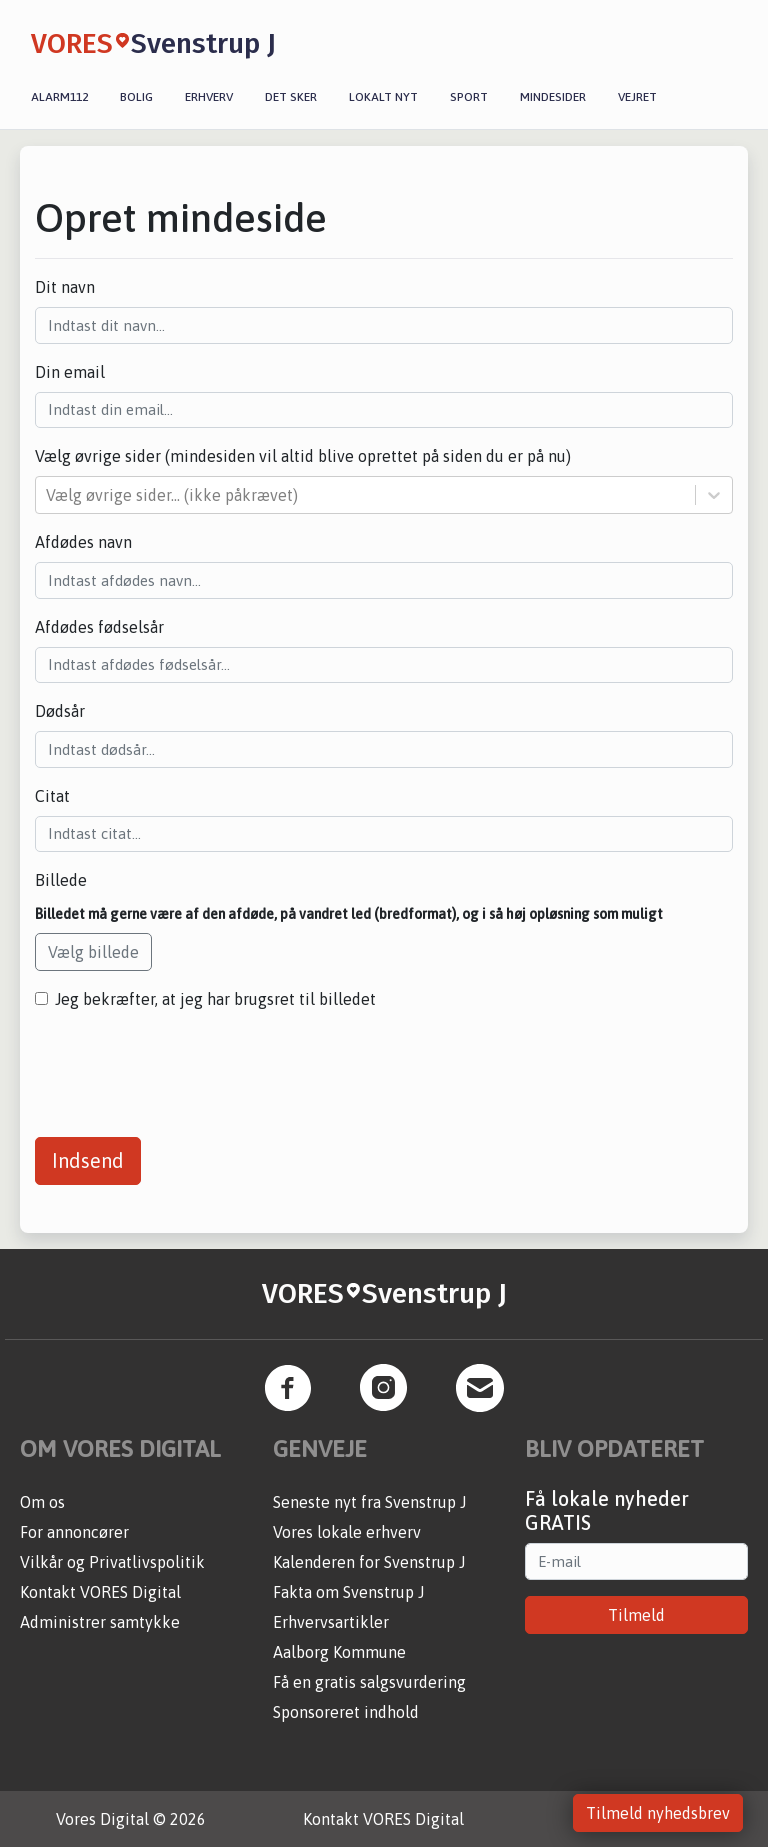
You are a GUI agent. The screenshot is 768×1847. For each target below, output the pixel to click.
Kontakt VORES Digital (100, 1592)
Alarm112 (59, 97)
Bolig (136, 97)
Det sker (291, 97)
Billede (61, 880)
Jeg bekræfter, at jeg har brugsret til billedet (215, 999)
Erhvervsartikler (331, 1622)
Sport (469, 97)
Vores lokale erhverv (347, 1532)
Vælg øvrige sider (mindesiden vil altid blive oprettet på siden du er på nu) (303, 456)
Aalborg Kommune (339, 1652)
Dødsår (60, 711)
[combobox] (48, 495)
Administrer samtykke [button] (100, 1622)
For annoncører (74, 1532)
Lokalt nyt (383, 97)
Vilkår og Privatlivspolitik (112, 1562)
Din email (70, 372)
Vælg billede (93, 952)
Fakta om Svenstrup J (348, 1592)
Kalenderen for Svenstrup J (369, 1562)
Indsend (88, 1160)
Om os (42, 1502)
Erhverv (209, 97)
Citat (52, 796)
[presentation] (187, 1066)
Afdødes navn (83, 542)
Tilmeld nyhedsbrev (658, 1813)
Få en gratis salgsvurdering (369, 1682)
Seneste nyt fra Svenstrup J (369, 1502)
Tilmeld (636, 1615)
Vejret (637, 97)
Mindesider (553, 97)
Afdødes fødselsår (99, 627)
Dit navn (65, 287)
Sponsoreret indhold (346, 1712)
